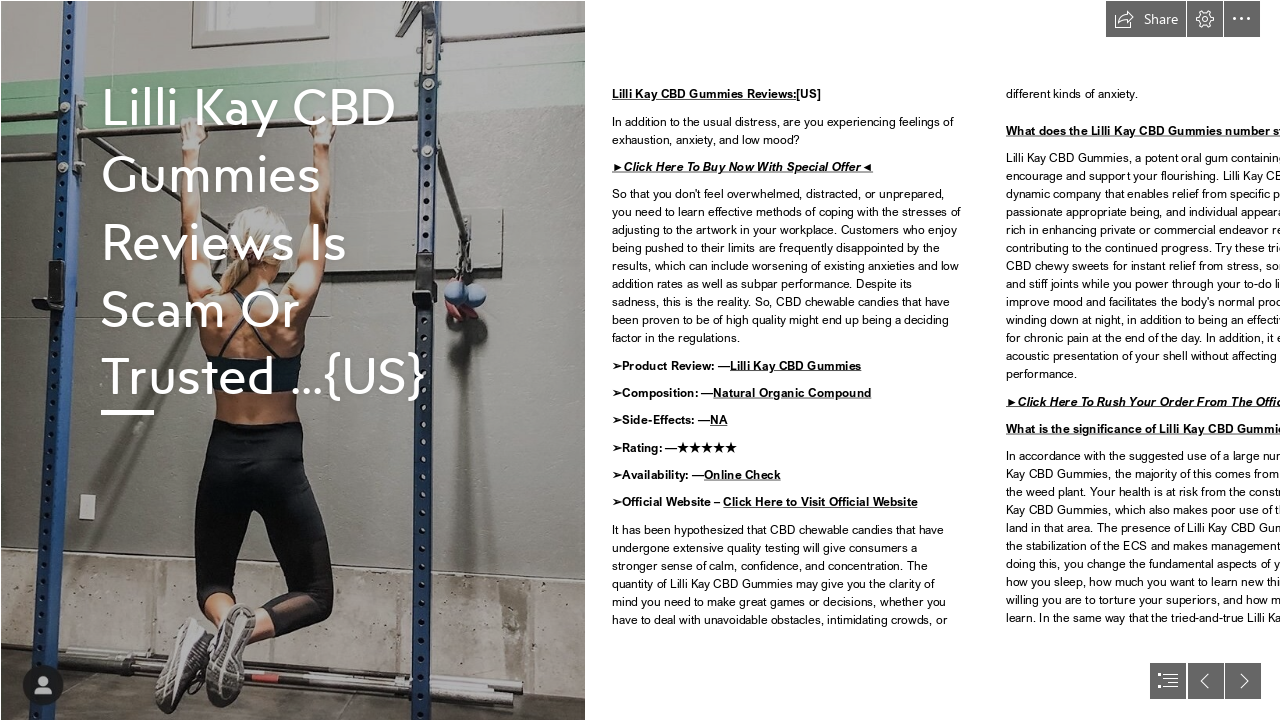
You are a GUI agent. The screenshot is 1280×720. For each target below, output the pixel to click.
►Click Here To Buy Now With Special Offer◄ (742, 166)
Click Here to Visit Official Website (820, 502)
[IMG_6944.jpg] (292, 360)
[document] (640, 360)
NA (718, 420)
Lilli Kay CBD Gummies (795, 365)
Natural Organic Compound (792, 392)
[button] (1146, 19)
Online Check (742, 474)
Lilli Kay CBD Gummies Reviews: (704, 94)
